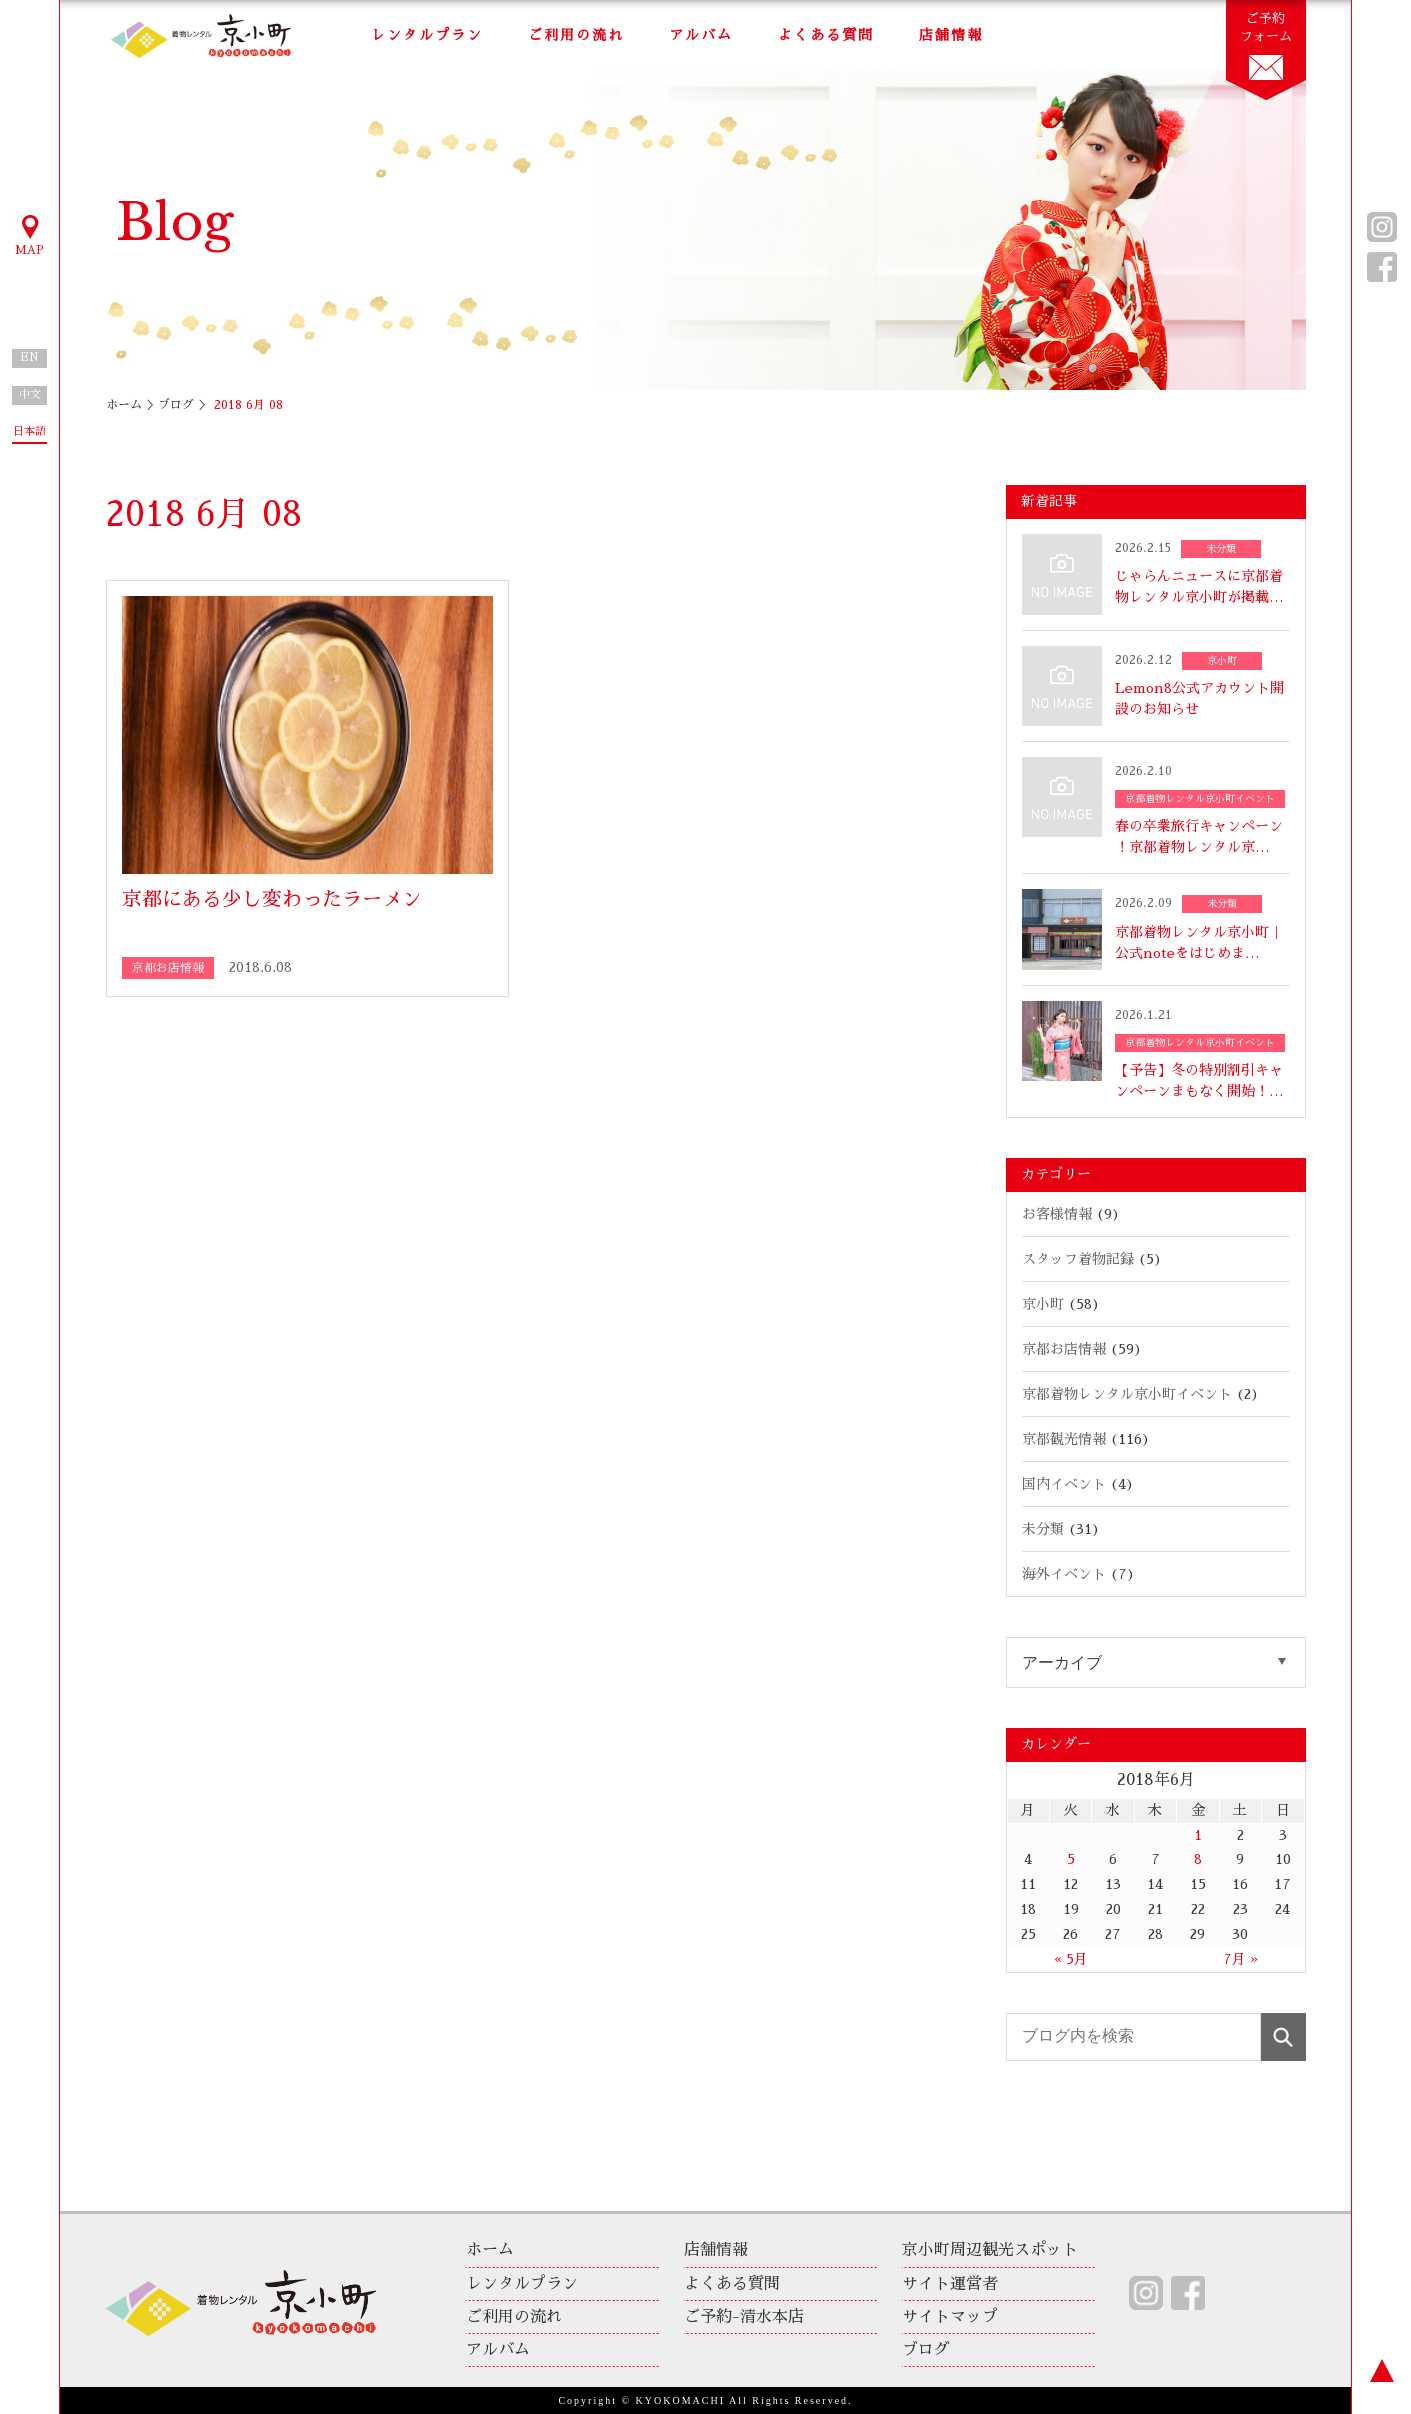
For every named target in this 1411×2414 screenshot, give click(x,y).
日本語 (29, 431)
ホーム (124, 405)
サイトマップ (950, 2317)
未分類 (1043, 1529)
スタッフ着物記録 (1078, 1259)
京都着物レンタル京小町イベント (1127, 1394)
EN (29, 357)
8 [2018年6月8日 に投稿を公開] (1198, 1859)
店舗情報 (951, 35)
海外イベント (1064, 1574)
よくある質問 (826, 35)
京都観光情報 (1064, 1439)
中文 (30, 394)
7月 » (1240, 1959)
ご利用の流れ (576, 35)
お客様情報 (1057, 1214)
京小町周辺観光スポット (990, 2250)
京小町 (1043, 1304)
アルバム (701, 35)
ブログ (176, 405)
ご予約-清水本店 (744, 2317)
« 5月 (1071, 1959)
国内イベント (1064, 1484)
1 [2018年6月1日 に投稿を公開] (1198, 1835)
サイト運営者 (950, 2284)
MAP (30, 234)
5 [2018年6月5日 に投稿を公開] (1071, 1859)
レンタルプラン (427, 35)
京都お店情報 (1064, 1349)
